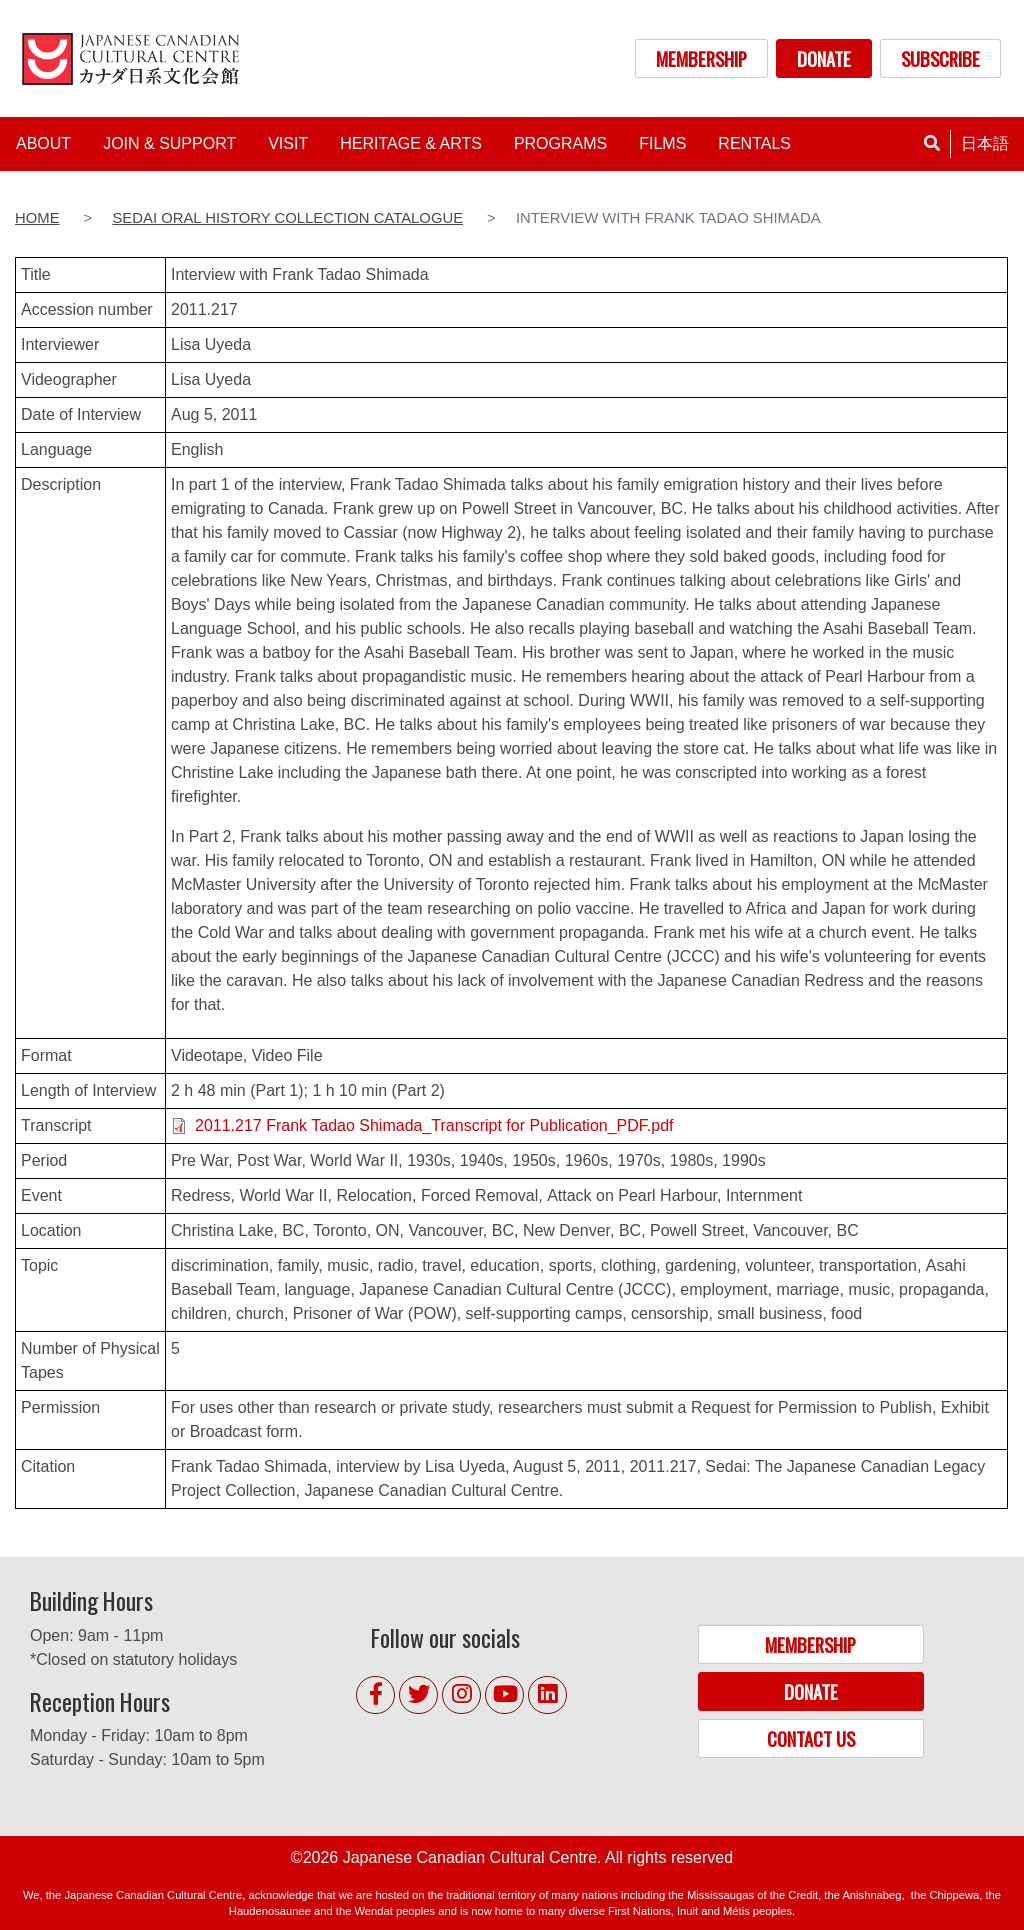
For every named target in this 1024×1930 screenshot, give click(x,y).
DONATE (824, 58)
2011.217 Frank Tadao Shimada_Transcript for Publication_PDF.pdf (434, 1125)
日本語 (985, 143)
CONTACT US (811, 1738)
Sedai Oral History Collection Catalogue (287, 218)
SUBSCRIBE (940, 58)
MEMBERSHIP (701, 58)
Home (37, 218)
